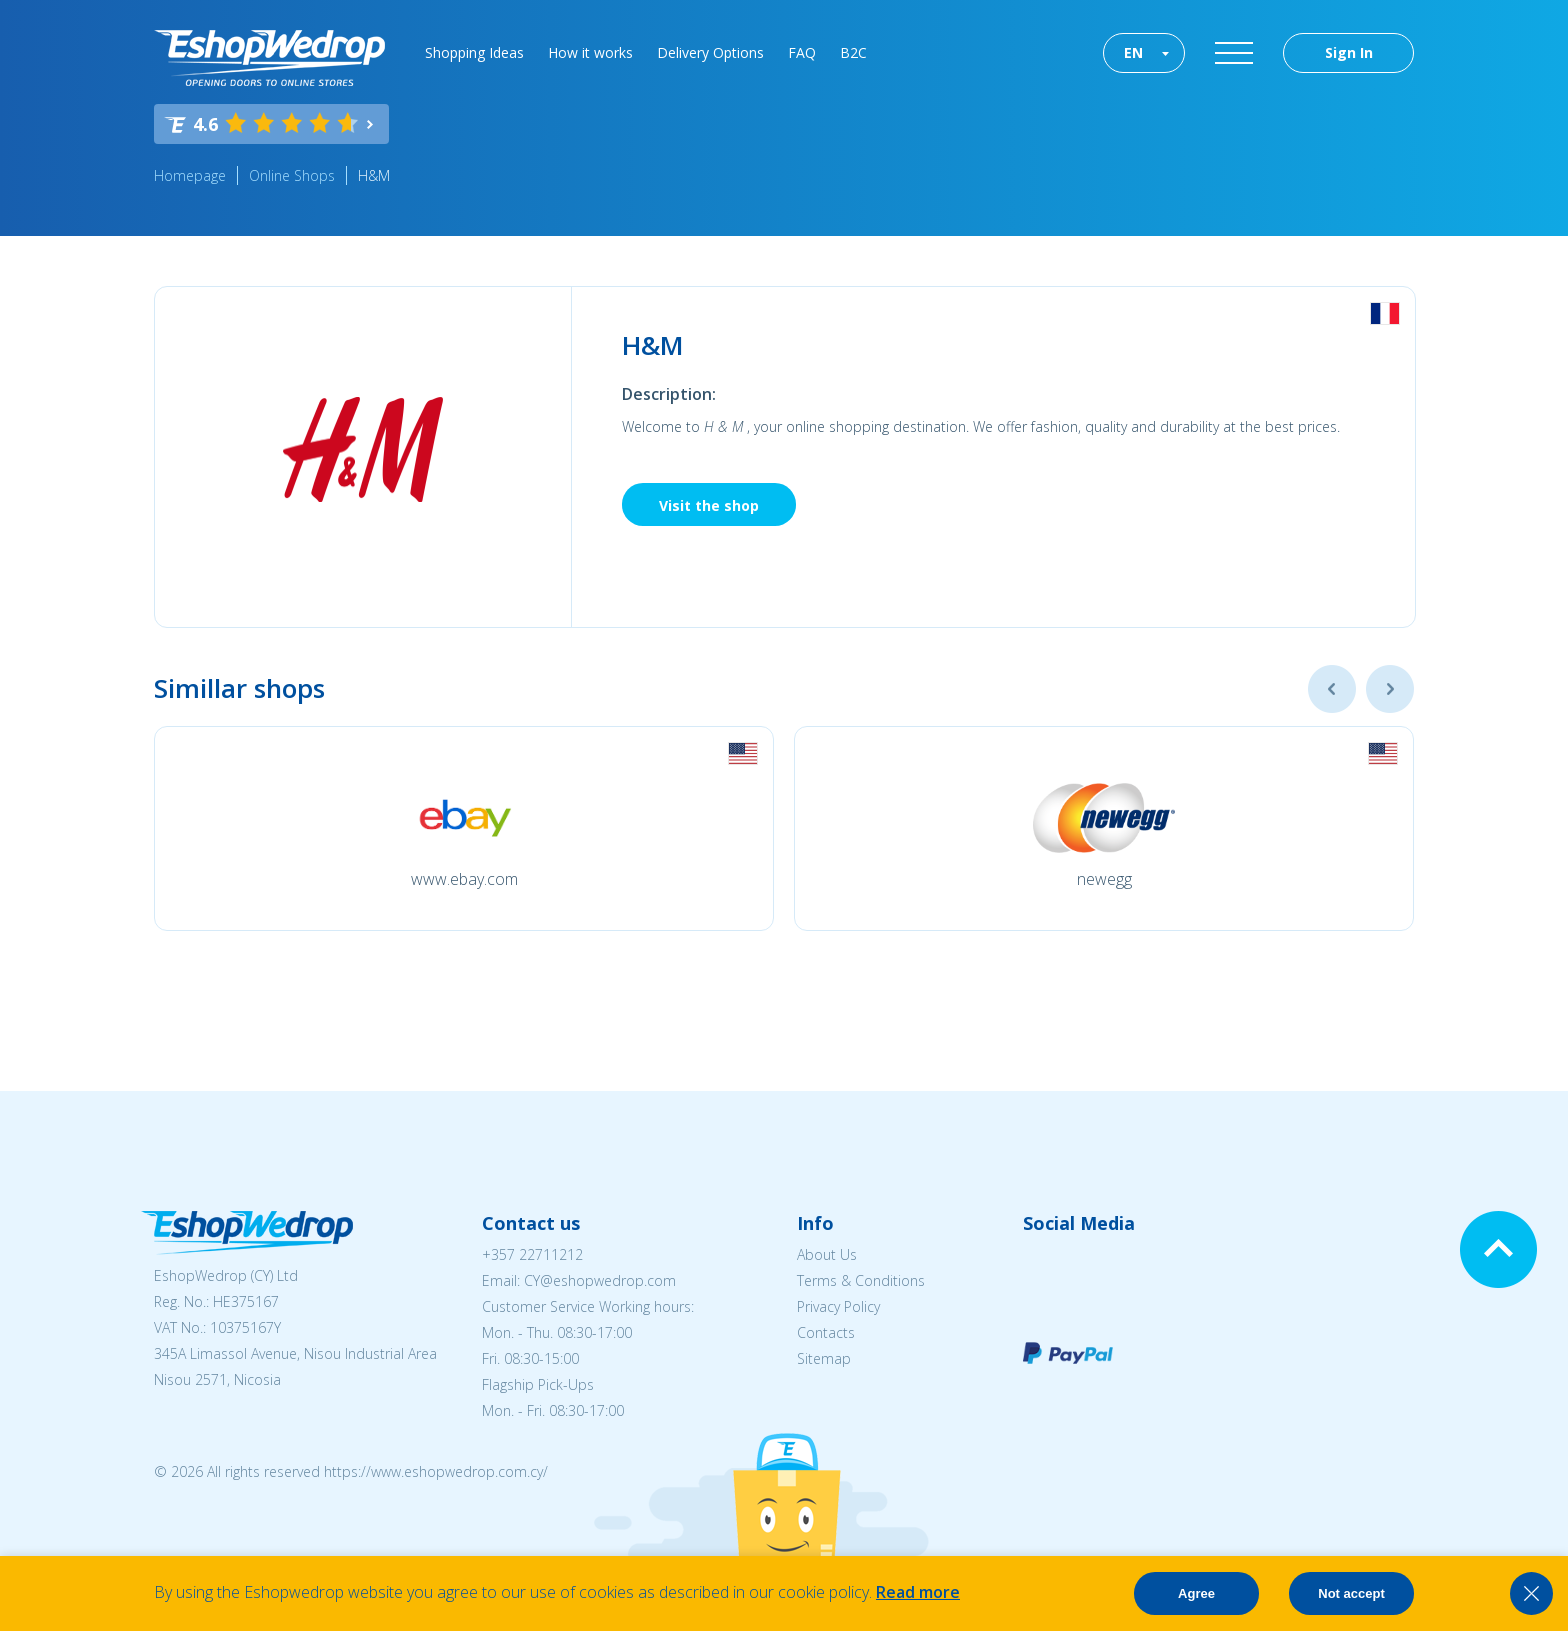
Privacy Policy (838, 1306)
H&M (374, 175)
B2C (853, 52)
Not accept (1351, 1593)
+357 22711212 (532, 1254)
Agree (1196, 1593)
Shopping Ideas (474, 52)
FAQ (802, 52)
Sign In (1349, 52)
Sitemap (824, 1358)
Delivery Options (710, 52)
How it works (590, 52)
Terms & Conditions (861, 1280)
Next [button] (1390, 689)
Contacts (826, 1332)
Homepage (190, 175)
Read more (918, 1592)
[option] (464, 828)
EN (1133, 52)
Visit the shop (709, 505)
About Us (827, 1254)
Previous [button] (1332, 689)
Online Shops (292, 175)
